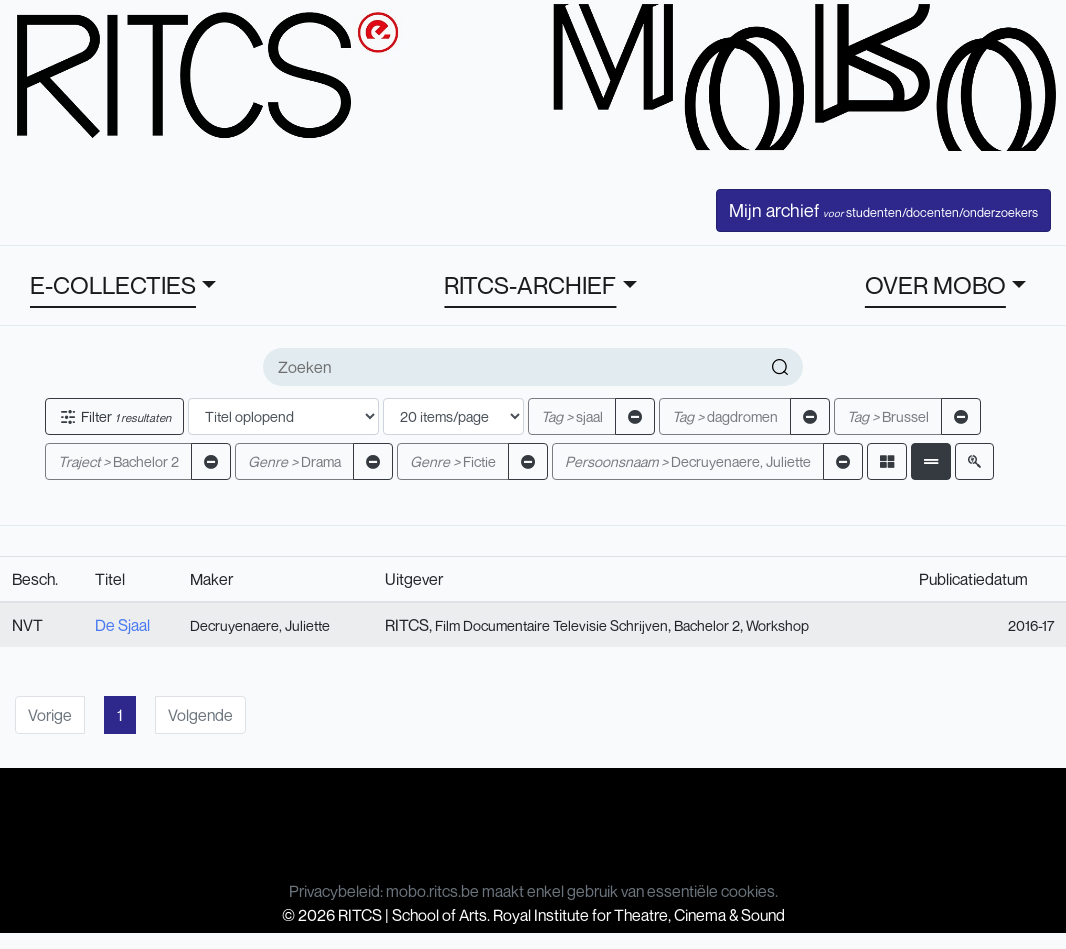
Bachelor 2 (118, 461)
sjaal (572, 416)
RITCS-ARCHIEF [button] (530, 285)
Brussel (888, 416)
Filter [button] (114, 416)
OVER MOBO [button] (935, 285)
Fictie (453, 461)
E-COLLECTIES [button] (113, 285)
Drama (294, 461)
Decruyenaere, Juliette (688, 461)
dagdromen (725, 416)
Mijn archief (883, 210)
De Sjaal (122, 625)
